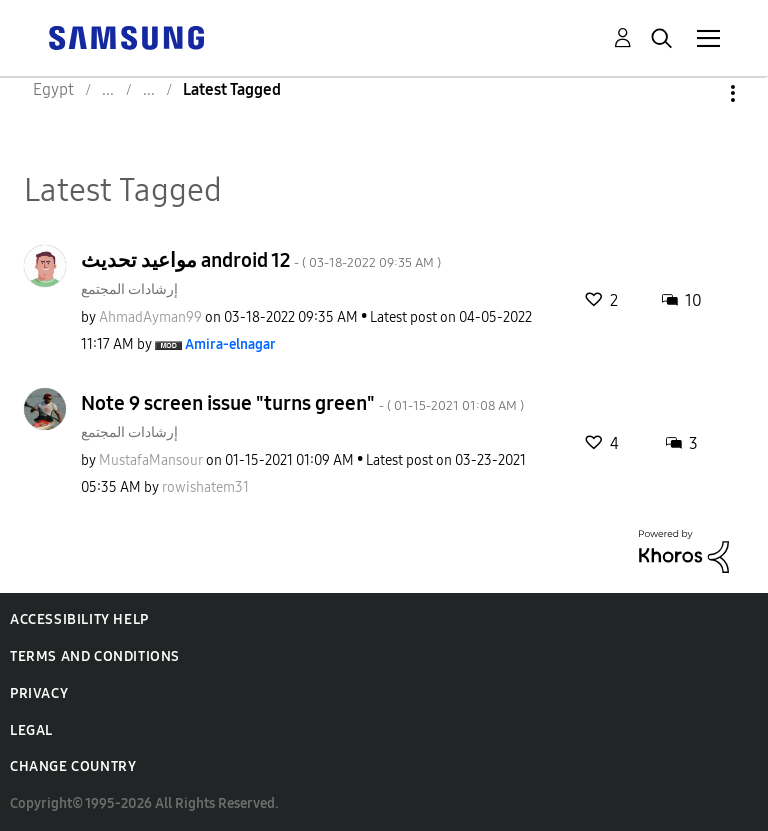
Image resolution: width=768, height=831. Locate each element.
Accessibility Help (79, 619)
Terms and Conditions (95, 656)
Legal (31, 730)
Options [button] (699, 93)
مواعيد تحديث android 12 (261, 260)
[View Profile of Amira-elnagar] (230, 344)
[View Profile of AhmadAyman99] (150, 317)
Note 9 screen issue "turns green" (302, 403)
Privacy (39, 693)
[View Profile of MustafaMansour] (151, 460)
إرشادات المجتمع (129, 289)
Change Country (73, 766)
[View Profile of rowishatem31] (205, 487)
